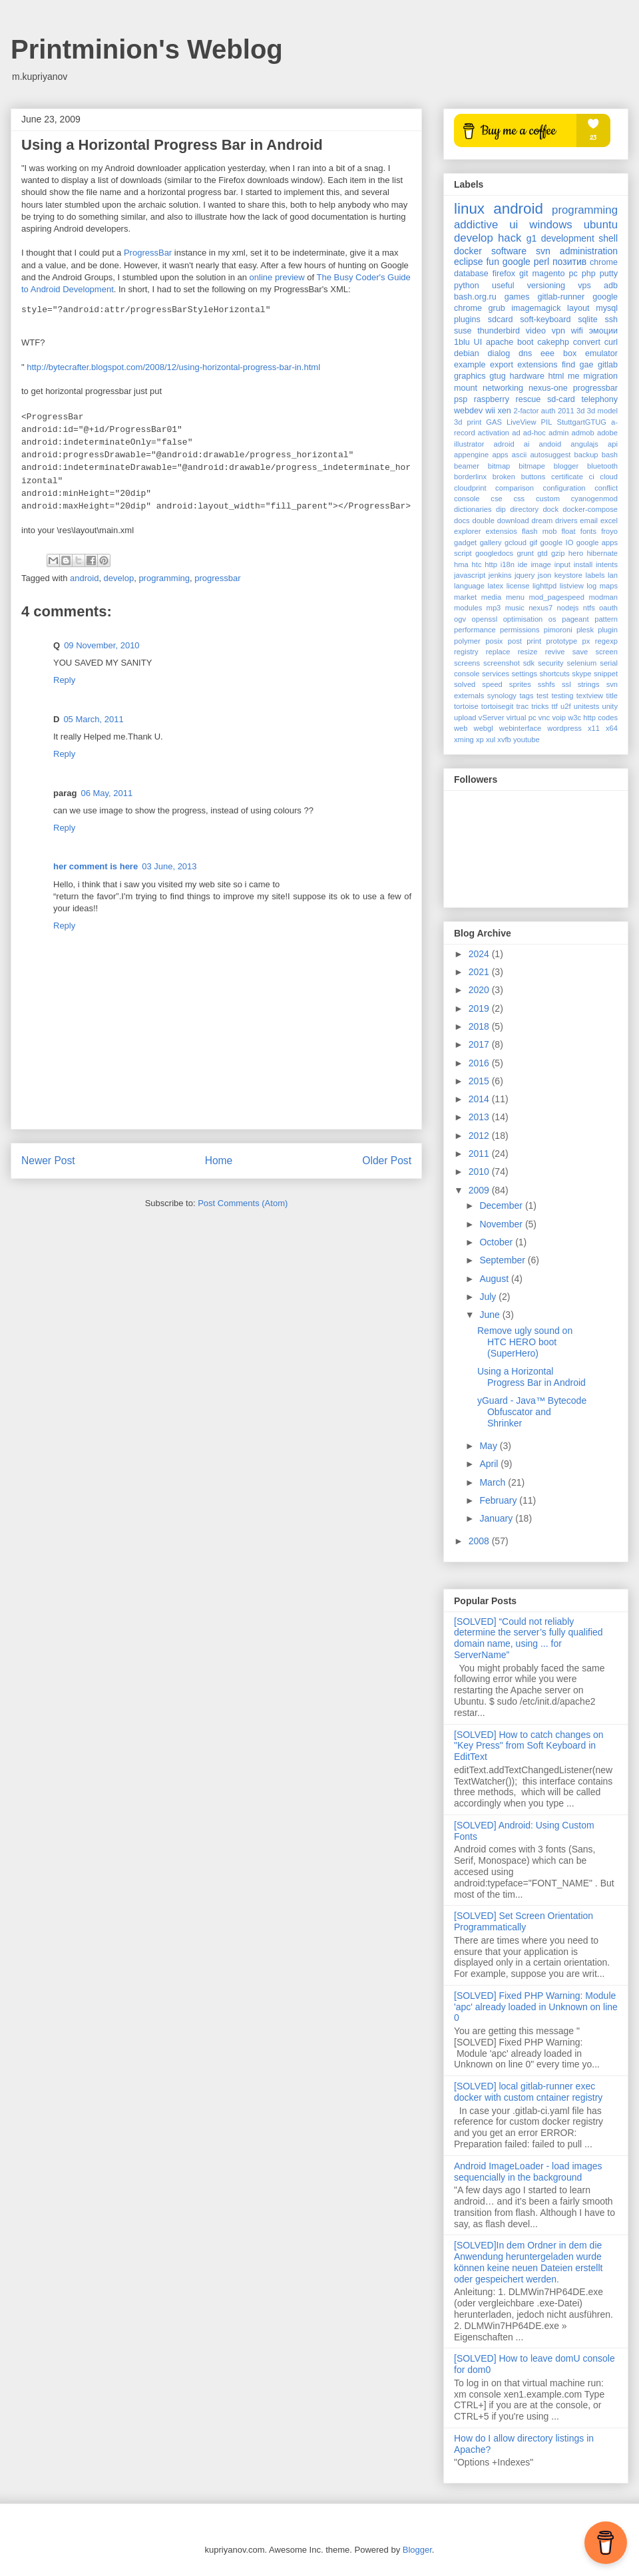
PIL (546, 422)
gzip (558, 553)
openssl (485, 619)
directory (524, 509)
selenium (582, 663)
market (465, 597)
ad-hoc (534, 433)
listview (572, 586)
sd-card (561, 399)
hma (461, 564)
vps (584, 285)
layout (578, 308)
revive (555, 652)
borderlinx (470, 477)
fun (492, 261)
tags (526, 696)
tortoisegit (497, 706)
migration (600, 376)
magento (548, 273)
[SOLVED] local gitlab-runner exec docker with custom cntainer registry (528, 2092)
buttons (533, 477)
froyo (609, 531)
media (491, 597)
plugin (608, 630)
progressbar (217, 578)
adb (611, 285)
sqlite (587, 319)
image (540, 564)
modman (603, 597)
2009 (480, 1190)
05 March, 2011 (93, 719)
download (513, 521)
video (536, 330)
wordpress (564, 728)
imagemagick (535, 308)
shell (608, 238)
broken (504, 477)
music (515, 608)
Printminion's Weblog (147, 49)
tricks (539, 706)
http (491, 564)
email (589, 521)
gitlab (608, 364)
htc (477, 564)
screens (467, 663)
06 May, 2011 (106, 793)
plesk (585, 630)
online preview (277, 277)
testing (562, 696)
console (467, 499)
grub (497, 308)
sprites (520, 684)
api (613, 444)
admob (583, 433)
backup (586, 455)
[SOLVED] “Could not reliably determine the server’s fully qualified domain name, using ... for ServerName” (528, 1638)
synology (502, 696)
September (503, 1260)
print (534, 641)
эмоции (603, 330)
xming (464, 740)
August (495, 1278)
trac (522, 706)
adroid (504, 444)
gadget (465, 542)
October (497, 1242)
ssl (566, 684)
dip (501, 509)
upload (465, 718)
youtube (526, 740)
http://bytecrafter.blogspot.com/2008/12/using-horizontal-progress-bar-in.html (173, 367)
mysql (607, 308)
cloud (609, 477)
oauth (608, 608)
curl (611, 342)
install (583, 564)
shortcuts (554, 674)
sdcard (500, 319)
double (483, 521)
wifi (577, 330)
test (542, 696)
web (461, 728)
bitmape (532, 466)
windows (550, 224)
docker (468, 251)
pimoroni (558, 630)
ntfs (589, 608)
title (612, 696)
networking (503, 388)
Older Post (386, 1160)
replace (498, 652)
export (501, 364)
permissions (520, 630)
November (502, 1224)
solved (464, 684)
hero (575, 553)
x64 (612, 728)
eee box (558, 353)
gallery (491, 542)
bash (610, 455)
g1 (532, 238)
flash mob (539, 531)
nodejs (567, 608)
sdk (528, 663)
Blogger (417, 2550)
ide (523, 564)
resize (528, 652)
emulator (601, 353)
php (589, 273)
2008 (480, 1541)
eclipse (468, 261)
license (518, 586)
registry (466, 652)
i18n (508, 564)
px (586, 641)
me (574, 376)
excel (609, 521)
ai (527, 444)
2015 (480, 1081)
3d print (467, 422)
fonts (588, 531)
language (469, 586)
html (556, 376)
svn (543, 251)
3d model (602, 411)
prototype (562, 641)
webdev (468, 410)
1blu (462, 342)
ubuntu (601, 224)
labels (594, 575)
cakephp (553, 342)
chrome (604, 262)
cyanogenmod (594, 499)
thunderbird (498, 330)
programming (164, 578)
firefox (504, 273)
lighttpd (544, 586)
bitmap (499, 466)
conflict (606, 488)
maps (609, 586)
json (545, 575)
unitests (587, 706)
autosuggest (550, 455)
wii (490, 410)
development (567, 238)
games (517, 297)
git (523, 273)
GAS (494, 422)
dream (542, 521)
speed (492, 684)
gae (587, 364)
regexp (606, 641)
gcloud (516, 542)
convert (586, 342)
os (552, 619)
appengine (471, 455)
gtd (542, 553)
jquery (524, 575)
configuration (564, 488)
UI (478, 342)
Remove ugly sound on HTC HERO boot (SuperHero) (524, 1342)
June (490, 1314)
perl (541, 261)
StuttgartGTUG (581, 422)
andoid (550, 444)
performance (475, 630)
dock (550, 509)
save (580, 652)
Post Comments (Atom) (243, 1203)
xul (490, 740)
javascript (469, 575)
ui (513, 224)
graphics (470, 376)
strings (589, 684)
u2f (565, 706)
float (569, 531)
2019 (480, 1008)
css (519, 499)
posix (494, 641)
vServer (492, 718)
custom (548, 499)
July (489, 1296)
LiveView (521, 422)
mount (465, 388)
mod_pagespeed (556, 597)
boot (525, 342)
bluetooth (602, 466)
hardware (526, 376)
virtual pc (521, 718)
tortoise (466, 706)
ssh (611, 319)
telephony (599, 399)
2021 (480, 971)
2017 (480, 1044)
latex (496, 586)
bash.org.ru (475, 297)
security (551, 663)
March (493, 1482)
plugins (467, 319)
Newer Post (48, 1160)
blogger (566, 466)
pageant (575, 619)
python (466, 285)
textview (589, 696)
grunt (525, 553)
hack (509, 238)
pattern (606, 619)
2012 (480, 1135)
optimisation (523, 619)
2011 (566, 411)
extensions (537, 364)
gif (533, 542)
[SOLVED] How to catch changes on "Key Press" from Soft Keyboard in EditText (529, 1746)
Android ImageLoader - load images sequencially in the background (528, 2172)
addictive (476, 224)
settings (524, 674)
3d (580, 411)
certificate (567, 477)
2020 (480, 989)
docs (462, 521)
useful (503, 285)
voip (559, 718)
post (515, 641)
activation (493, 433)
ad (516, 433)
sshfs (546, 684)
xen (504, 410)
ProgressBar (148, 253)
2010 (480, 1171)
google (517, 261)
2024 (480, 954)
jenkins (500, 575)
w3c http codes (593, 718)
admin (558, 433)
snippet (606, 674)
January (497, 1518)
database (471, 273)
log (591, 586)
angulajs (584, 444)
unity (610, 706)
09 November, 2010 (101, 645)
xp (480, 740)
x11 (594, 728)
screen (606, 652)
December (502, 1205)
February (499, 1500)
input (562, 564)
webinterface (520, 728)
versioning (546, 285)
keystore (568, 575)
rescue (528, 399)
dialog (499, 353)
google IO (557, 542)
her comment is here (95, 866)
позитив (569, 261)
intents (607, 564)
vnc (544, 718)
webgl (483, 728)
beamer (466, 466)
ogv (460, 619)
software (509, 251)
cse (496, 499)
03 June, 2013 (169, 866)
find (568, 364)
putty (609, 273)
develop (119, 578)
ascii (519, 455)
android (84, 578)
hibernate (602, 553)
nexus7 (540, 608)
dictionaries (473, 509)
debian (466, 353)
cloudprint (470, 488)
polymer (467, 641)
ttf (555, 706)
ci (591, 477)
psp (460, 399)
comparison (514, 488)
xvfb (504, 740)
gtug (497, 376)
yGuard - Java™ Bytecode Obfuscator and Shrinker (531, 1411)
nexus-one (548, 388)
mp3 (494, 608)
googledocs (494, 553)
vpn (558, 330)
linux (469, 208)
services (495, 674)
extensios (501, 531)
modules (468, 608)
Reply (64, 680)
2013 (480, 1117)
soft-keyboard (545, 319)
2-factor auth (535, 411)
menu (515, 597)
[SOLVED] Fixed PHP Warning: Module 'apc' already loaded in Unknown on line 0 (536, 2007)
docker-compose (590, 509)
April (490, 1463)
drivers (566, 521)
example (470, 364)
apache (499, 342)
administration (589, 251)
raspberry (491, 399)
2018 (480, 1026)
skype (581, 674)
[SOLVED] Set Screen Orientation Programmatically (523, 1921)
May (489, 1445)
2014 (480, 1099)
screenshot (501, 663)
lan (613, 575)
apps (500, 455)
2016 (480, 1063)
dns (525, 353)
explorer (467, 531)
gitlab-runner (561, 297)
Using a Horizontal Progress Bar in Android (531, 1377)
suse (463, 330)
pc (572, 273)
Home (219, 1160)
